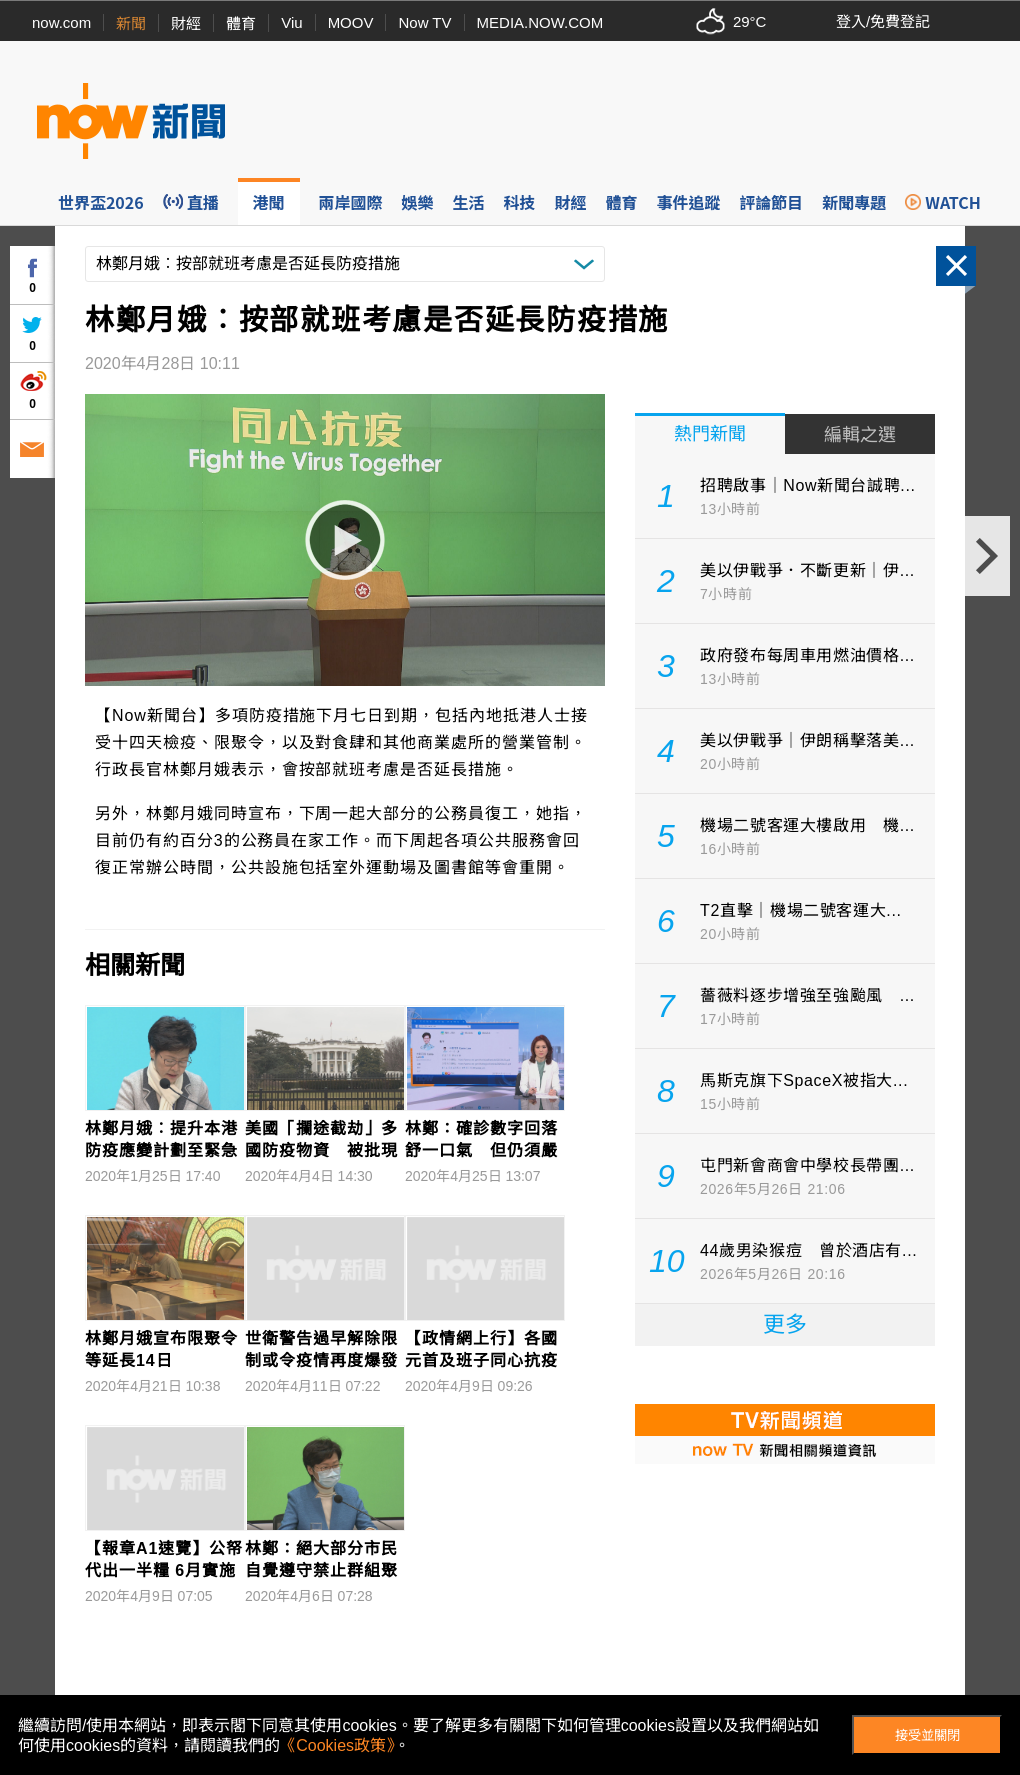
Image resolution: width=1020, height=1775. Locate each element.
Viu (291, 22)
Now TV (424, 22)
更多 (785, 1324)
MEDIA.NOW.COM (540, 22)
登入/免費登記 (883, 21)
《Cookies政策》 (337, 1745)
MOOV (351, 22)
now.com (61, 22)
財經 (186, 23)
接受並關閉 (927, 1735)
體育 (241, 23)
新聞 (131, 23)
